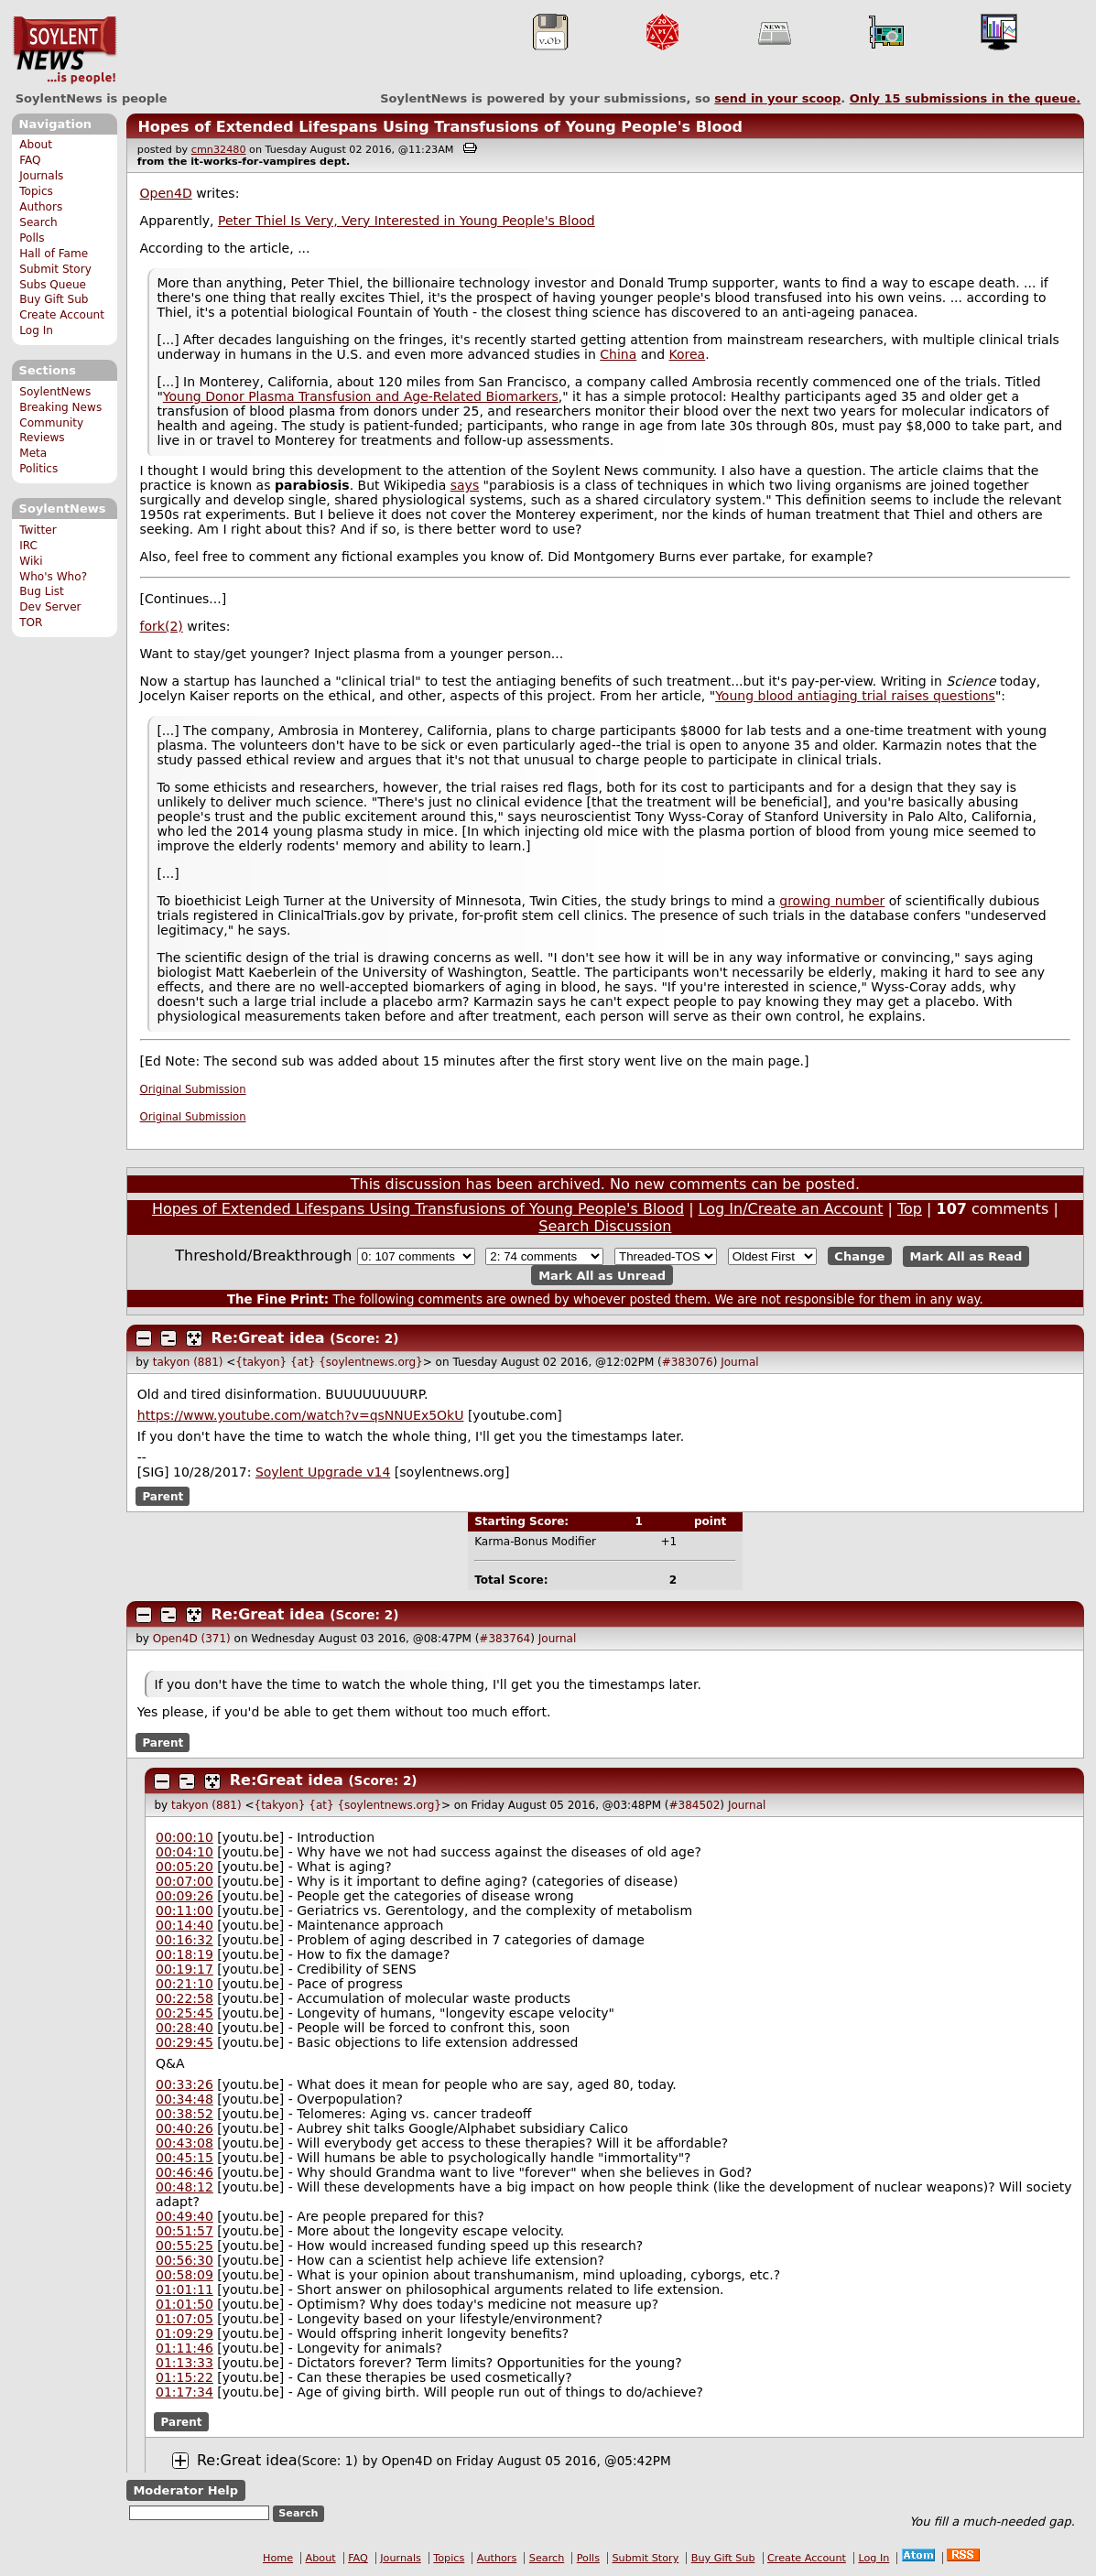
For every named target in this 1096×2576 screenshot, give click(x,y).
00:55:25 (184, 2245)
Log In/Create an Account (791, 1209)
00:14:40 (184, 1925)
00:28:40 (184, 2027)
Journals (41, 175)
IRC (28, 545)
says (464, 485)
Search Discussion (604, 1226)
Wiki (30, 561)
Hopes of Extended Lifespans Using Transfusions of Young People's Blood (439, 126)
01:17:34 (184, 2392)
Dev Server (50, 607)
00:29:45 (184, 2042)
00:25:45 (184, 2013)
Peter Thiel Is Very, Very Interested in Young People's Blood (406, 220)
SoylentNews (64, 50)
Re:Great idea (268, 1338)
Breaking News (60, 407)
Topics (36, 191)
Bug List (41, 591)
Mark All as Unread (602, 1275)
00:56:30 (184, 2260)
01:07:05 (184, 2318)
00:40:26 (184, 2128)
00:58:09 (184, 2275)
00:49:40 (184, 2216)
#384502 (694, 1805)
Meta (33, 453)
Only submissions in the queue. (965, 98)
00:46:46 (184, 2172)
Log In (36, 330)
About (35, 144)
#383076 (687, 1362)
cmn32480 (218, 150)
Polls (31, 238)
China (618, 354)
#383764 (504, 1638)
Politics (38, 468)
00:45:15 (184, 2157)
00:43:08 (184, 2143)
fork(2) (161, 626)
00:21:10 (184, 1983)
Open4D (166, 193)
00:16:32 (184, 1939)
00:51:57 (184, 2231)
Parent (162, 1495)
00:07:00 (184, 1881)
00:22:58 (184, 1998)
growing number (831, 900)
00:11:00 (184, 1910)
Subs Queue (52, 284)
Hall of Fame (53, 253)
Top (909, 1209)
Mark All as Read (966, 1256)
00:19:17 (184, 1969)
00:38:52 (184, 2113)
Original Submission (193, 1089)
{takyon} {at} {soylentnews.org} (328, 1362)
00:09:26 (184, 1896)
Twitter (37, 530)
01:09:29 (184, 2333)
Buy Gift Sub (53, 299)
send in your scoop (777, 98)
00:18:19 (184, 1954)
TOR (30, 622)
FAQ (29, 160)
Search (38, 222)
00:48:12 (184, 2187)
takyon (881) (188, 1362)
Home (278, 2558)
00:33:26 (184, 2084)
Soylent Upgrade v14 (322, 1472)
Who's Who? (53, 576)
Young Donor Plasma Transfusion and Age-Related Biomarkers (361, 396)
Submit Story (55, 269)
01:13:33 (184, 2362)
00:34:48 (184, 2099)
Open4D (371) (192, 1638)
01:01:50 (184, 2304)
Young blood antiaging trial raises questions (855, 695)
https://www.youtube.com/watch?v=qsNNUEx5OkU (300, 1415)
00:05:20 (184, 1866)
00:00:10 (184, 1837)
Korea (687, 354)
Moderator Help (185, 2490)
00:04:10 (184, 1852)
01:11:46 (184, 2348)
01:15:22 (184, 2377)
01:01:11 (184, 2289)
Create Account (61, 314)
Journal (740, 1362)
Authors (40, 206)
